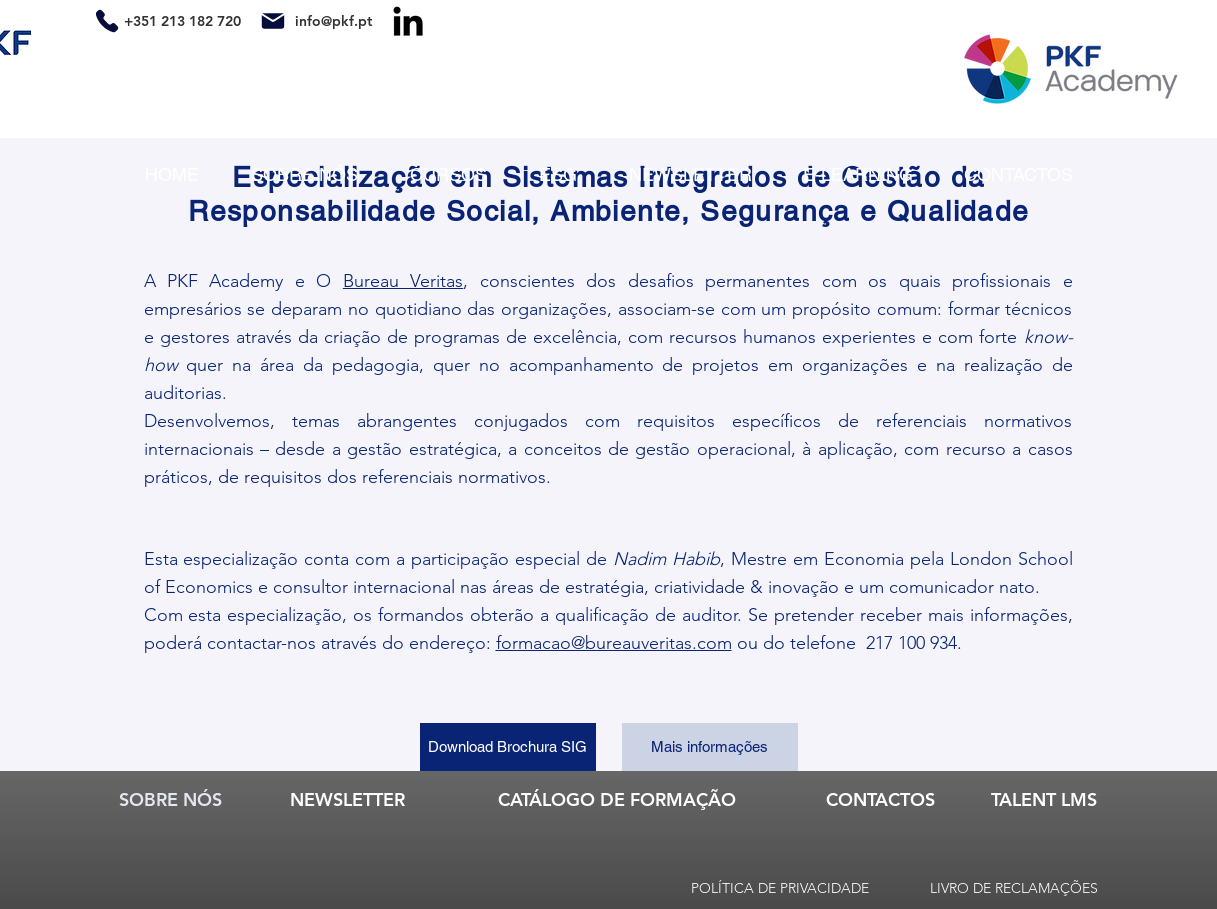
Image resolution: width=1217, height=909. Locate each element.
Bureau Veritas (403, 281)
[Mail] (273, 20)
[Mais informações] (710, 747)
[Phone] (107, 20)
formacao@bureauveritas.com (614, 643)
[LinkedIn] (408, 21)
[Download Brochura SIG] (508, 747)
